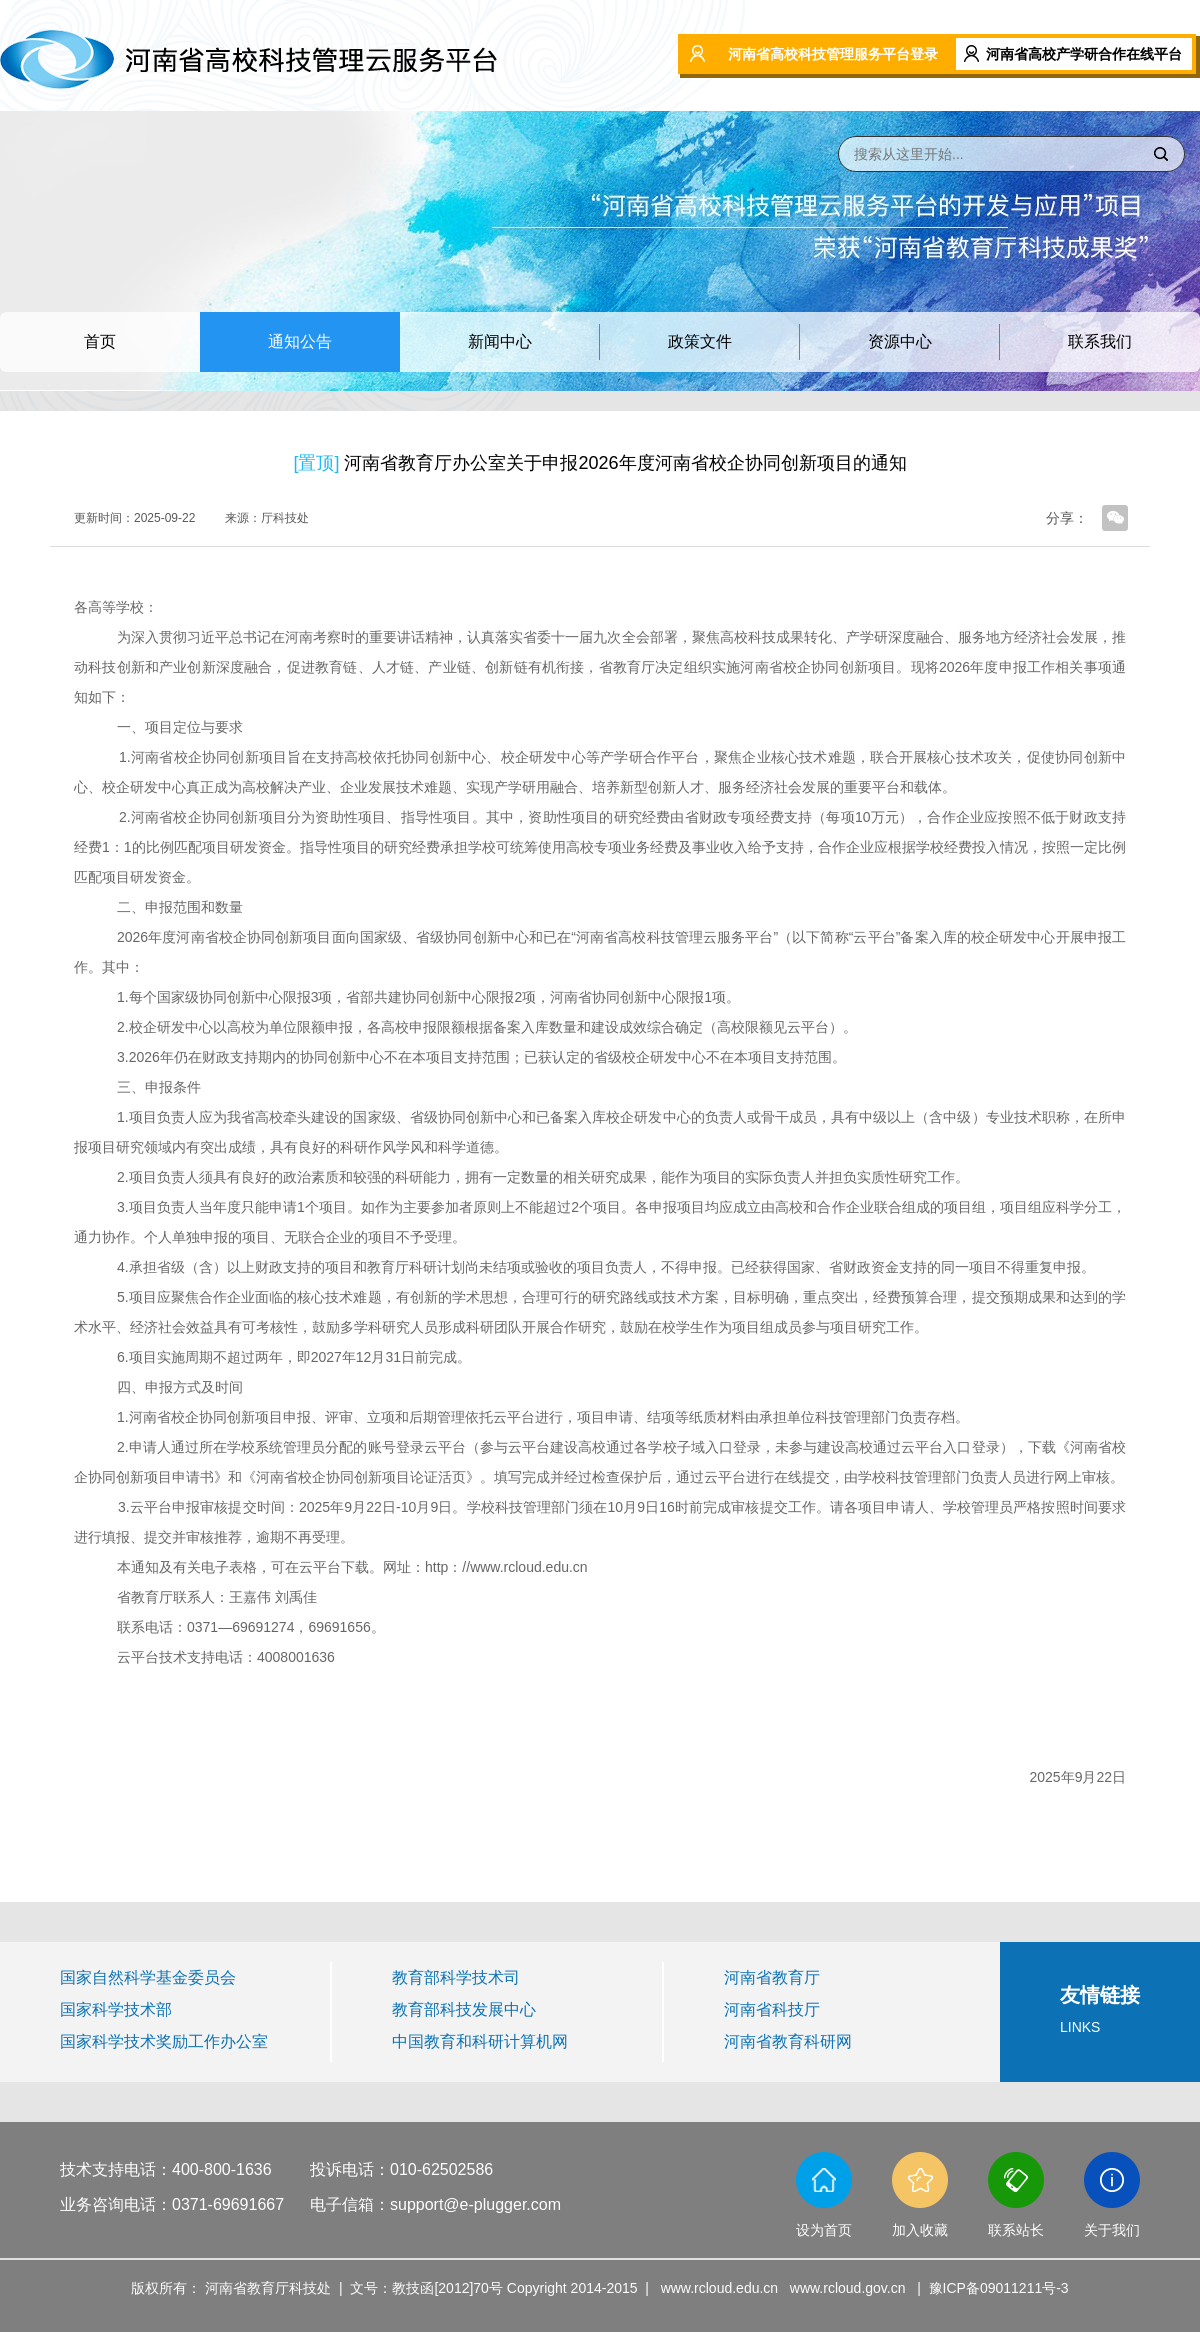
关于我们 (1112, 2230)
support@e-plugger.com (475, 2204)
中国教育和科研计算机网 (480, 2041)
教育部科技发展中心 (464, 2009)
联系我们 (1100, 341)
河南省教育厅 (772, 1977)
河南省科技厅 (772, 2009)
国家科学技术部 (116, 2009)
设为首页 (824, 2230)
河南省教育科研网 (788, 2041)
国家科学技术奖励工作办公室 (164, 2041)
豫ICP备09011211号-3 (999, 2288)
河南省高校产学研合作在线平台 (1084, 54)
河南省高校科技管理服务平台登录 (833, 54)
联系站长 (1016, 2230)
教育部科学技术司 (456, 1977)
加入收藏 (920, 2230)
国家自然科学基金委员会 (148, 1977)
